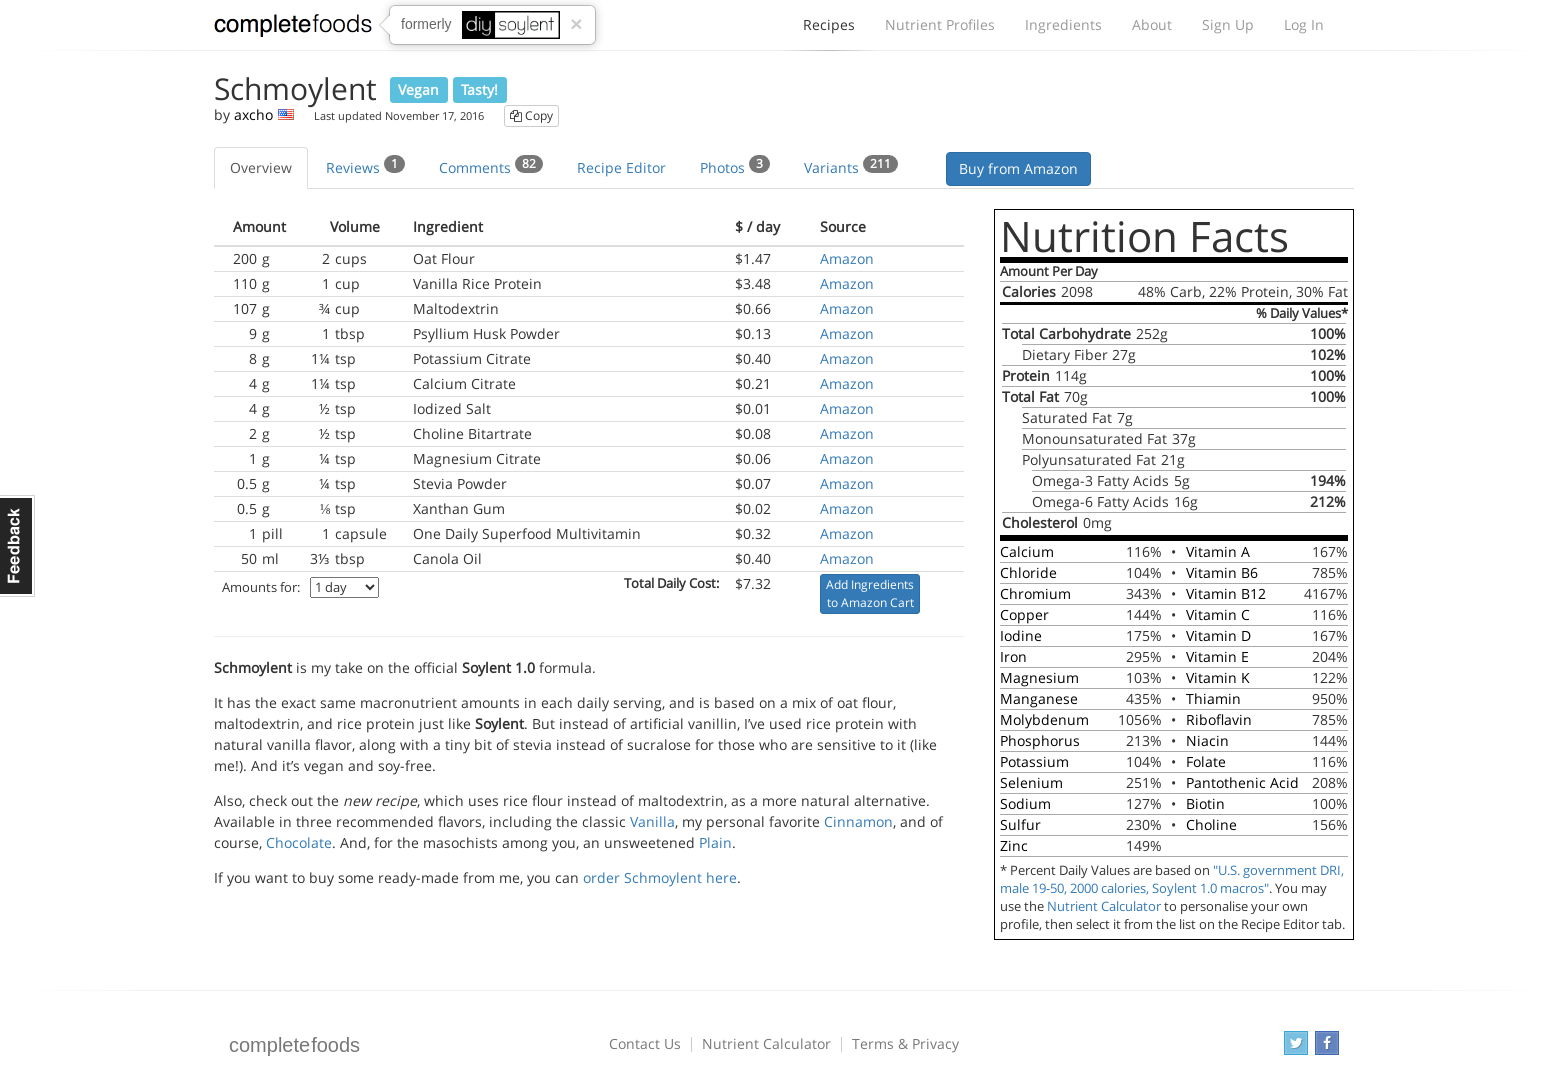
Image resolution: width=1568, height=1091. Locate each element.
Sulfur (1020, 824)
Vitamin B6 (1222, 572)
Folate (1206, 761)
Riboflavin (1219, 719)
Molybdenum (1044, 719)
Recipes (829, 30)
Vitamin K (1218, 677)
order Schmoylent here (660, 877)
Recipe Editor (621, 167)
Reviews (365, 166)
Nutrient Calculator (1104, 906)
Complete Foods (293, 29)
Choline (1211, 824)
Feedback (17, 546)
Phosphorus (1040, 740)
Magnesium (1039, 677)
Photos (735, 166)
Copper (1024, 614)
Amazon (847, 258)
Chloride (1028, 572)
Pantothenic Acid (1242, 782)
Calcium (1027, 551)
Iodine (1021, 635)
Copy (531, 115)
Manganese (1039, 698)
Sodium (1025, 803)
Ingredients (1063, 24)
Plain (715, 842)
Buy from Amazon (1018, 168)
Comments (491, 166)
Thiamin (1213, 698)
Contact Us (645, 1043)
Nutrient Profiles (940, 24)
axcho (253, 114)
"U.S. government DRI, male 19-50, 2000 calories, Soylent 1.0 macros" (1172, 879)
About (1152, 24)
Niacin (1207, 740)
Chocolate (299, 842)
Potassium (1034, 761)
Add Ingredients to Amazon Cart (870, 593)
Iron (1013, 656)
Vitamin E (1217, 656)
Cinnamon (858, 821)
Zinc (1014, 845)
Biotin (1205, 803)
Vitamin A (1218, 551)
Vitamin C (1218, 614)
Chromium (1035, 593)
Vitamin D (1218, 635)
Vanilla (652, 821)
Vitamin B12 (1226, 593)
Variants (851, 166)
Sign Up (1228, 24)
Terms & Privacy (905, 1043)
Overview (261, 167)
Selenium (1031, 782)
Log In (1304, 24)
